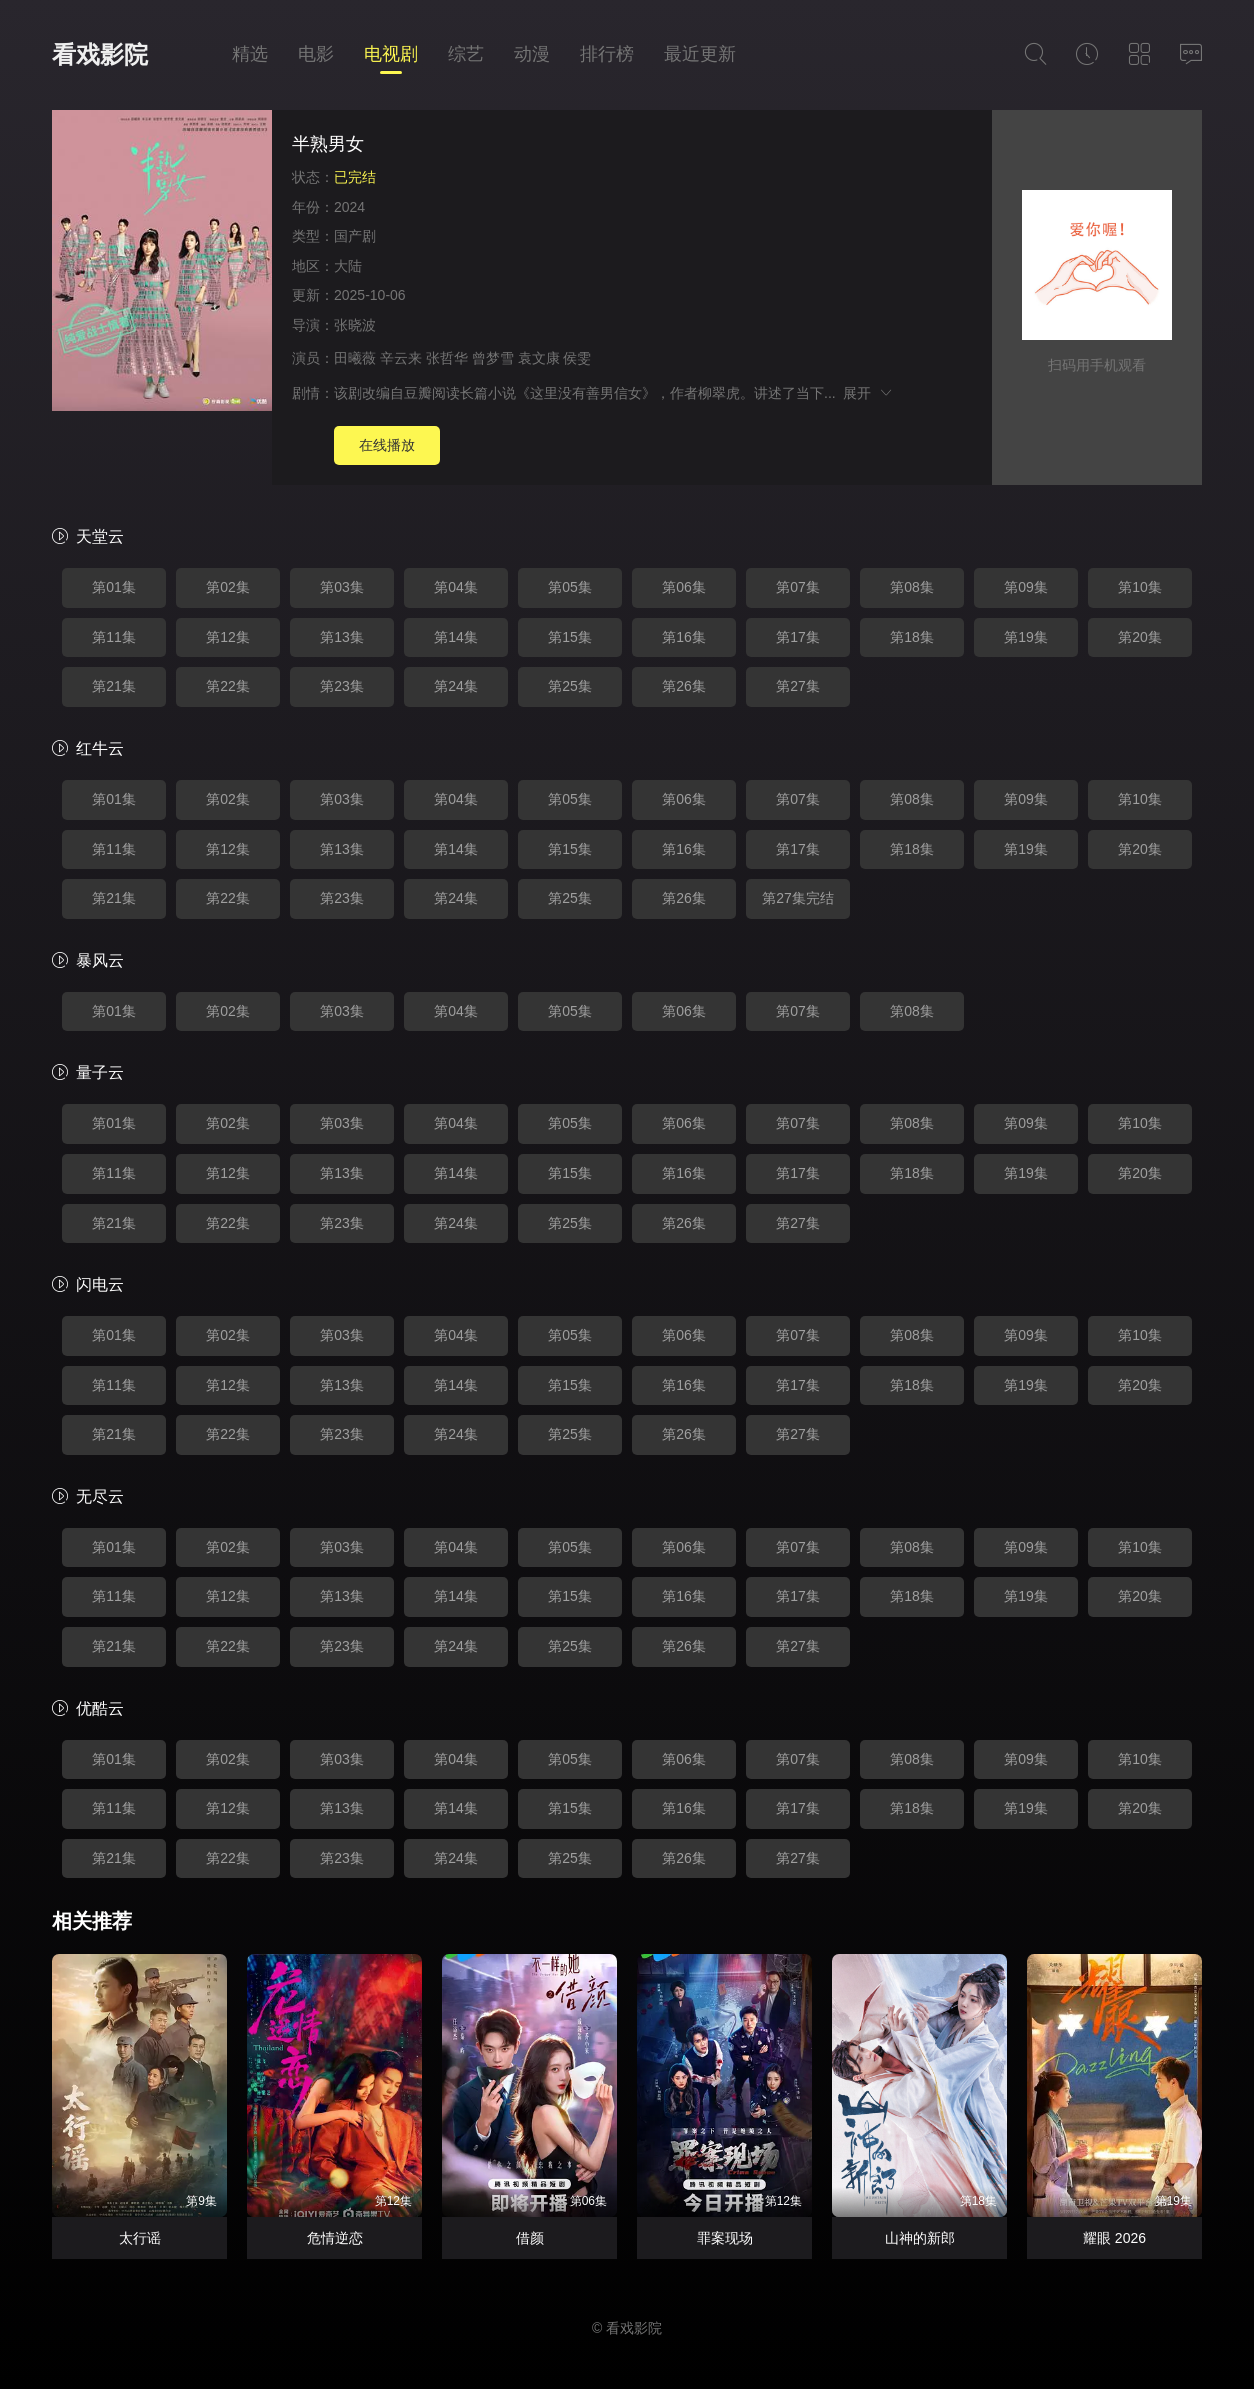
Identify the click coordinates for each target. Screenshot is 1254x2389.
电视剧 (391, 54)
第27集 (798, 686)
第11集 (114, 637)
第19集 (1026, 637)
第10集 (1140, 587)
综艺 (466, 54)
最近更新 (700, 54)
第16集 (684, 637)
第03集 (342, 587)
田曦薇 (355, 358)
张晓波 (355, 325)
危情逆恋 (335, 2238)
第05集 (570, 587)
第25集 (570, 686)
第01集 (114, 587)
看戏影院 (100, 54)
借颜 (530, 2238)
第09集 (1026, 587)
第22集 (228, 686)
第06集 (684, 587)
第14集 (456, 637)
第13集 (342, 637)
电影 (316, 54)
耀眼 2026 (1114, 2238)
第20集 (1140, 637)
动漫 (532, 54)
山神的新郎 (920, 2238)
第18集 (912, 637)
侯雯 (577, 358)
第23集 (342, 686)
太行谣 (140, 2238)
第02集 (228, 587)
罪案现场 (725, 2238)
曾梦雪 (493, 358)
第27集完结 (798, 898)
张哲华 (447, 358)
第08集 (912, 587)
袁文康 (539, 358)
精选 (250, 54)
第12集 (228, 637)
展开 (868, 393)
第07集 (798, 587)
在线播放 (387, 445)
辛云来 (401, 358)
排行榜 (607, 54)
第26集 (684, 686)
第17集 (798, 637)
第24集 (456, 686)
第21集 (114, 686)
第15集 (570, 637)
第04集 (456, 587)
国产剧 (355, 236)
